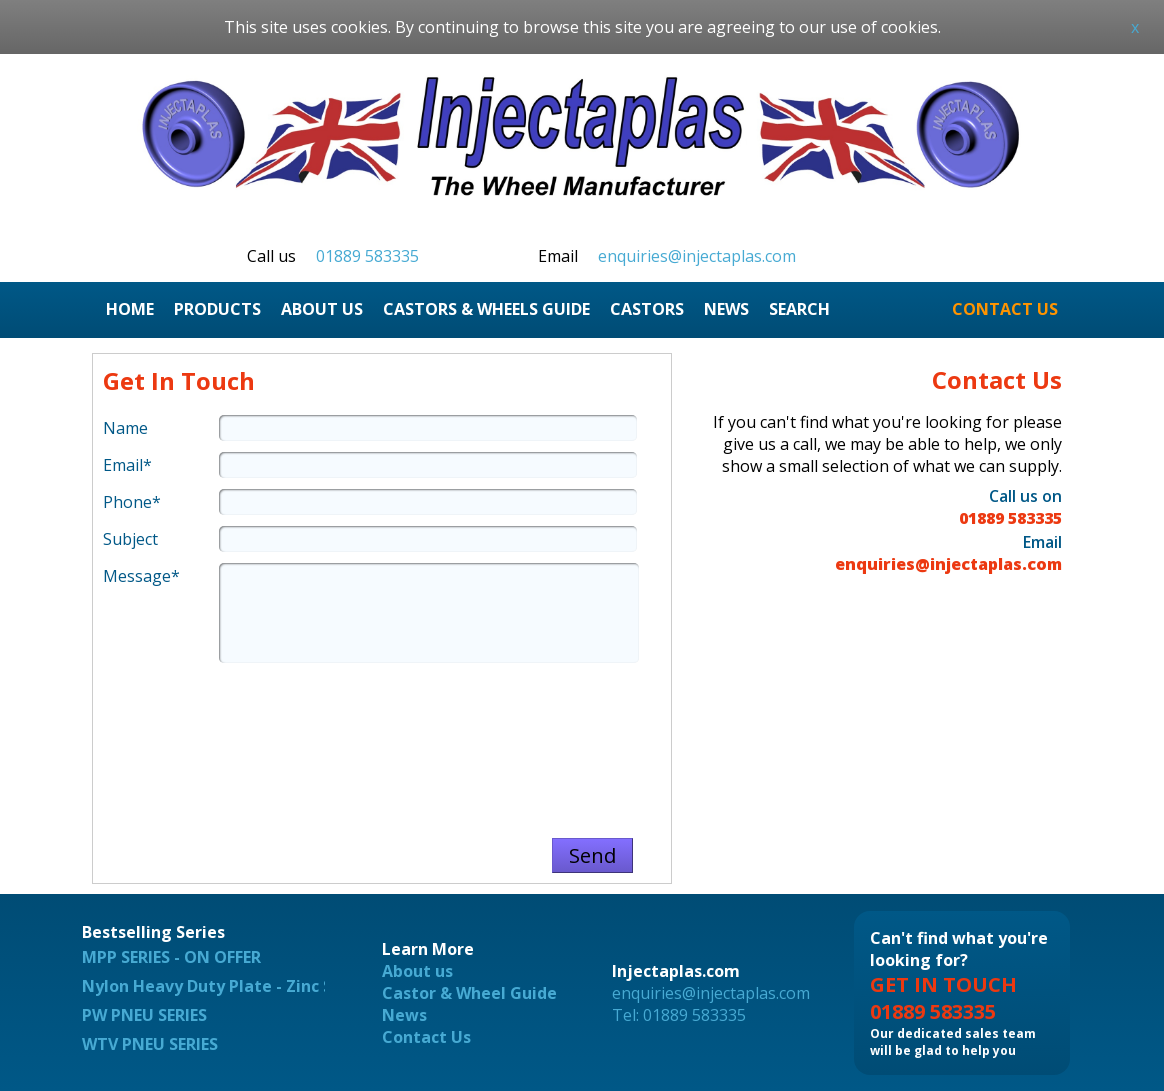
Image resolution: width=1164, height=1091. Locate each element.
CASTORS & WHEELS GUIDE (486, 309)
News (404, 1015)
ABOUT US (322, 309)
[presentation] (382, 741)
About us (417, 971)
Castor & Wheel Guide (469, 993)
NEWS (726, 309)
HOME (130, 309)
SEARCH (799, 309)
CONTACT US (1005, 309)
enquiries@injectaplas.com (697, 256)
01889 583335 (367, 256)
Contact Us (426, 1037)
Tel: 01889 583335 (679, 1015)
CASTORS (647, 309)
